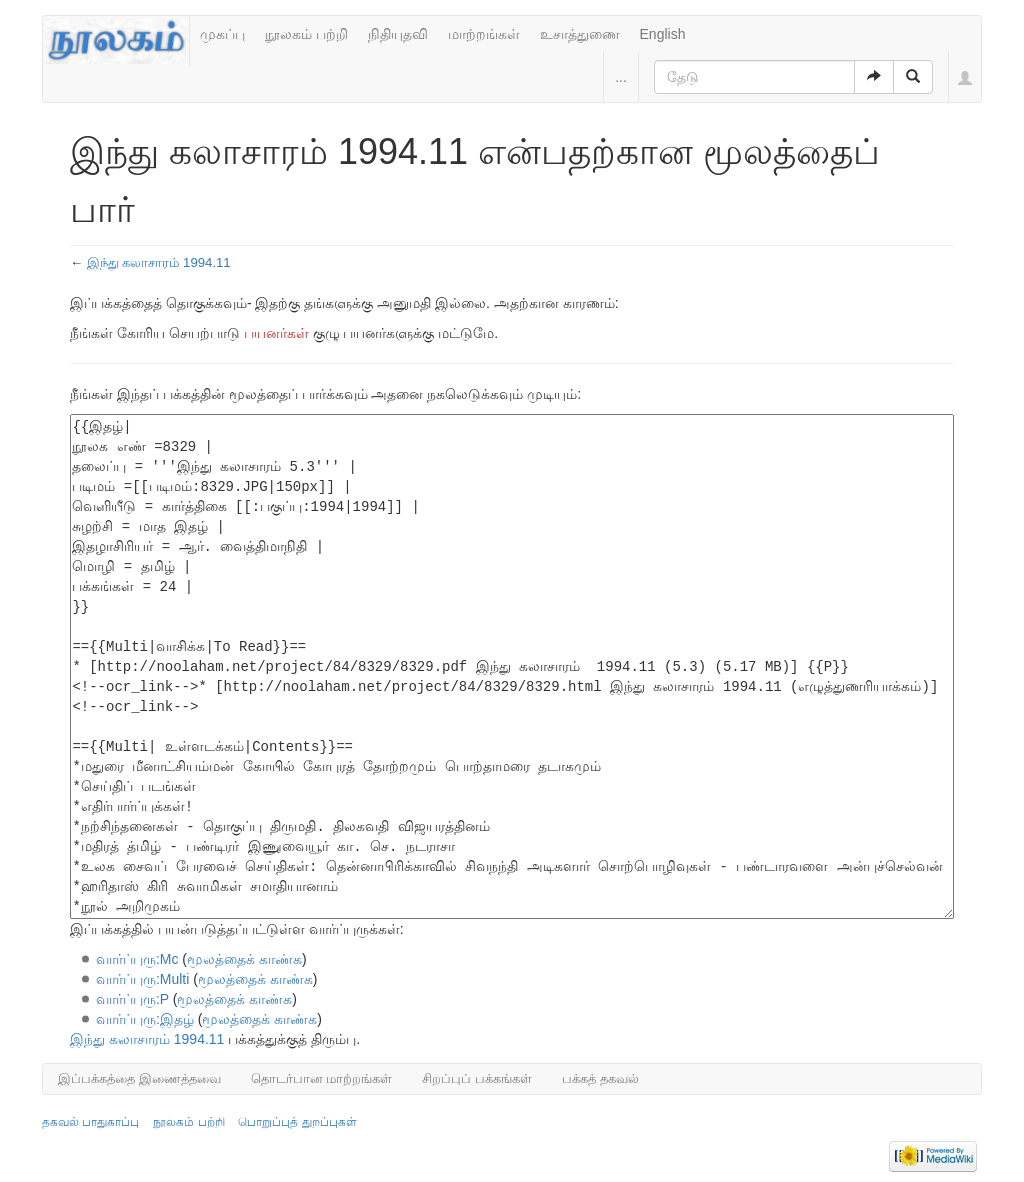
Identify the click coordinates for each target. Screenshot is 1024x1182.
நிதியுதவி (398, 34)
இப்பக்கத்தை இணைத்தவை (139, 1078)
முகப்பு (222, 34)
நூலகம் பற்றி (306, 34)
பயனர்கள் (276, 333)
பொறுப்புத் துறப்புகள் (297, 1122)
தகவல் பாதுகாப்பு (90, 1122)
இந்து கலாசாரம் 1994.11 (159, 262)
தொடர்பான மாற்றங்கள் (322, 1078)
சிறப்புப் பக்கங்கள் (477, 1078)
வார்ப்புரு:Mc (137, 959)
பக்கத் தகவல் (600, 1078)
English (663, 34)
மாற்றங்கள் (484, 34)
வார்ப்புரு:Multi (142, 979)
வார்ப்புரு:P (132, 999)
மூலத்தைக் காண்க (244, 959)
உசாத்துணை (580, 34)
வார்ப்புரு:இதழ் (145, 1019)
